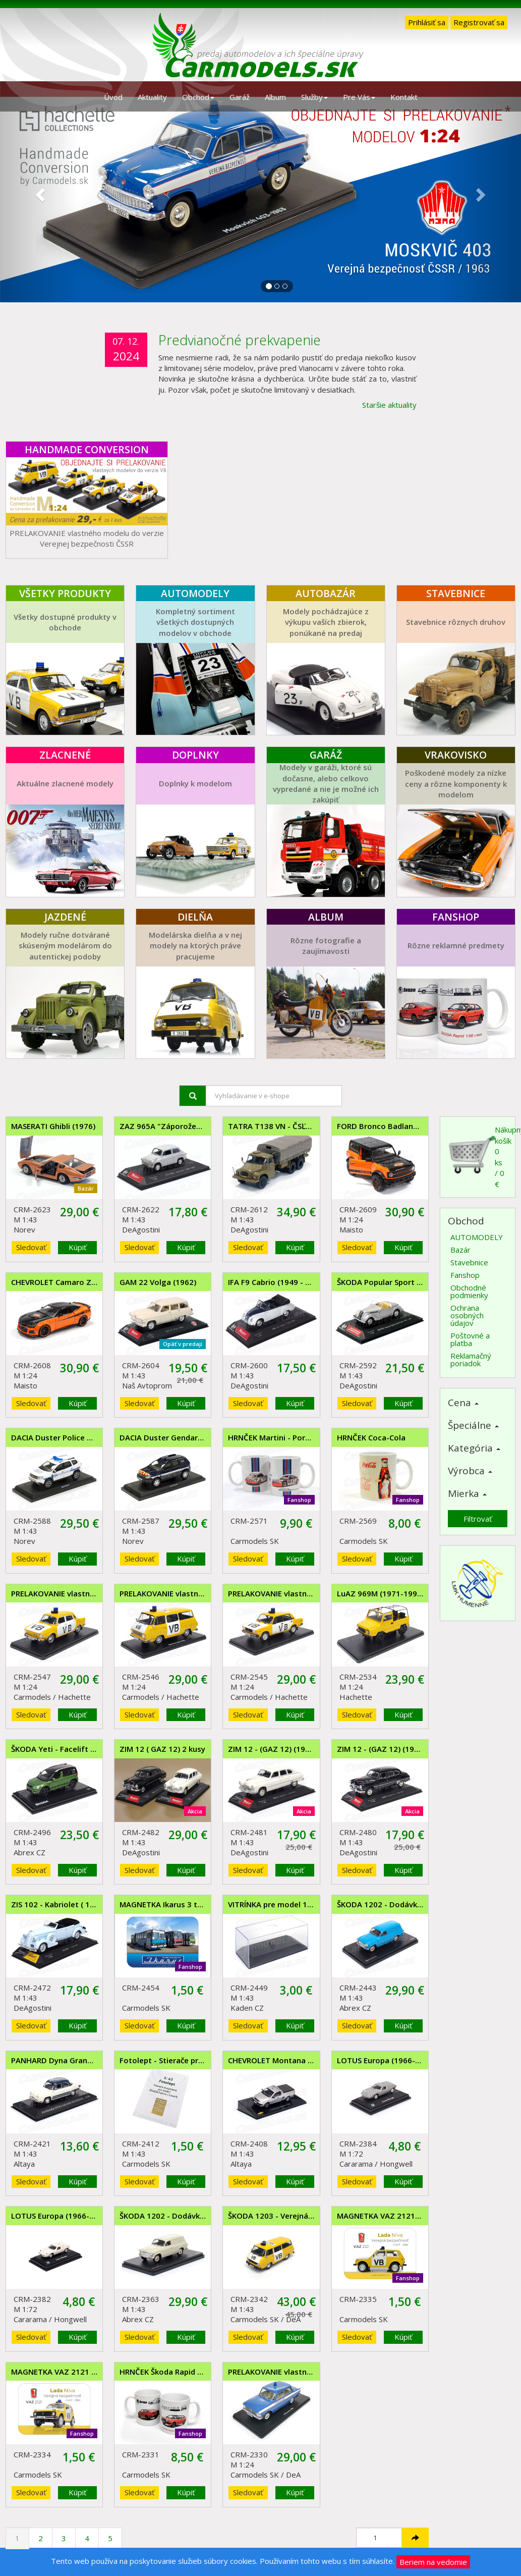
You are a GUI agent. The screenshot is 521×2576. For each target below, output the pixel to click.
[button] (39, 191)
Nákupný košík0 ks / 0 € (481, 1156)
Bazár (460, 1250)
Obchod (198, 97)
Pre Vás (359, 97)
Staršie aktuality (389, 405)
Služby (314, 97)
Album (275, 97)
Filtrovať (478, 1519)
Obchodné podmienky (469, 1291)
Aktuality (152, 97)
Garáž (239, 97)
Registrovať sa (478, 22)
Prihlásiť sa (426, 22)
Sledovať (31, 1247)
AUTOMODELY (476, 1237)
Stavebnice (469, 1262)
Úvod (113, 97)
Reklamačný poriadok (470, 1359)
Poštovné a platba (470, 1339)
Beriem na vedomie (433, 2562)
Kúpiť (77, 1247)
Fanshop (465, 1275)
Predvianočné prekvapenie (239, 340)
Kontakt (404, 97)
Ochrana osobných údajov (467, 1315)
